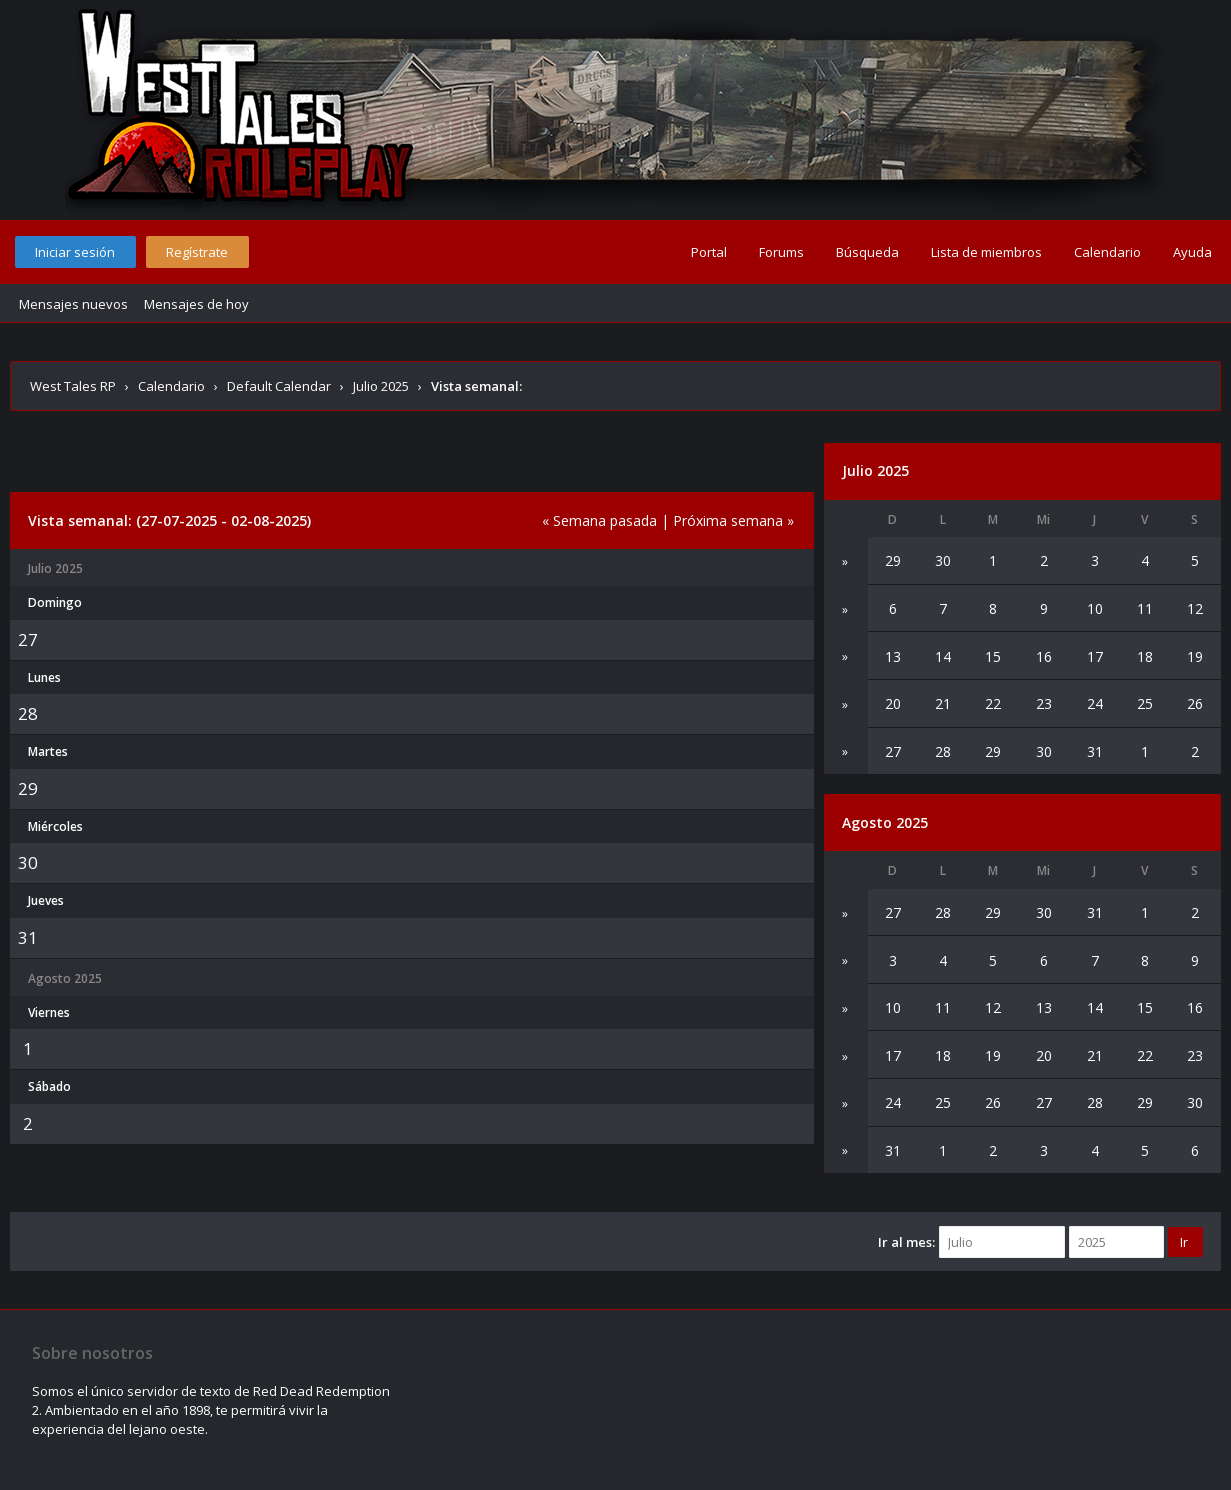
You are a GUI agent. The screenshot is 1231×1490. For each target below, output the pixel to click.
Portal (709, 252)
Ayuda (1192, 252)
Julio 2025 (381, 386)
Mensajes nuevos (73, 304)
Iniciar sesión (75, 252)
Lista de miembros (986, 252)
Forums (781, 252)
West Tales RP (73, 386)
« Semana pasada (599, 520)
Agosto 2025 (885, 822)
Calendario (1107, 252)
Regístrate (197, 252)
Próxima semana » (733, 520)
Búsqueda (867, 252)
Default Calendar (279, 386)
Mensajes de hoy (196, 304)
